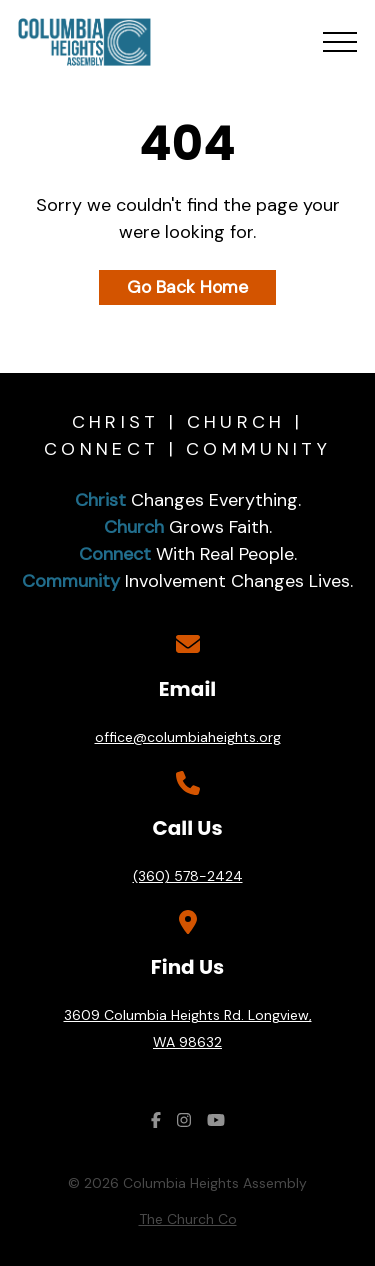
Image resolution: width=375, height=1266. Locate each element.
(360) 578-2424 (188, 876)
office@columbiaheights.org (188, 737)
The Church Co (188, 1219)
